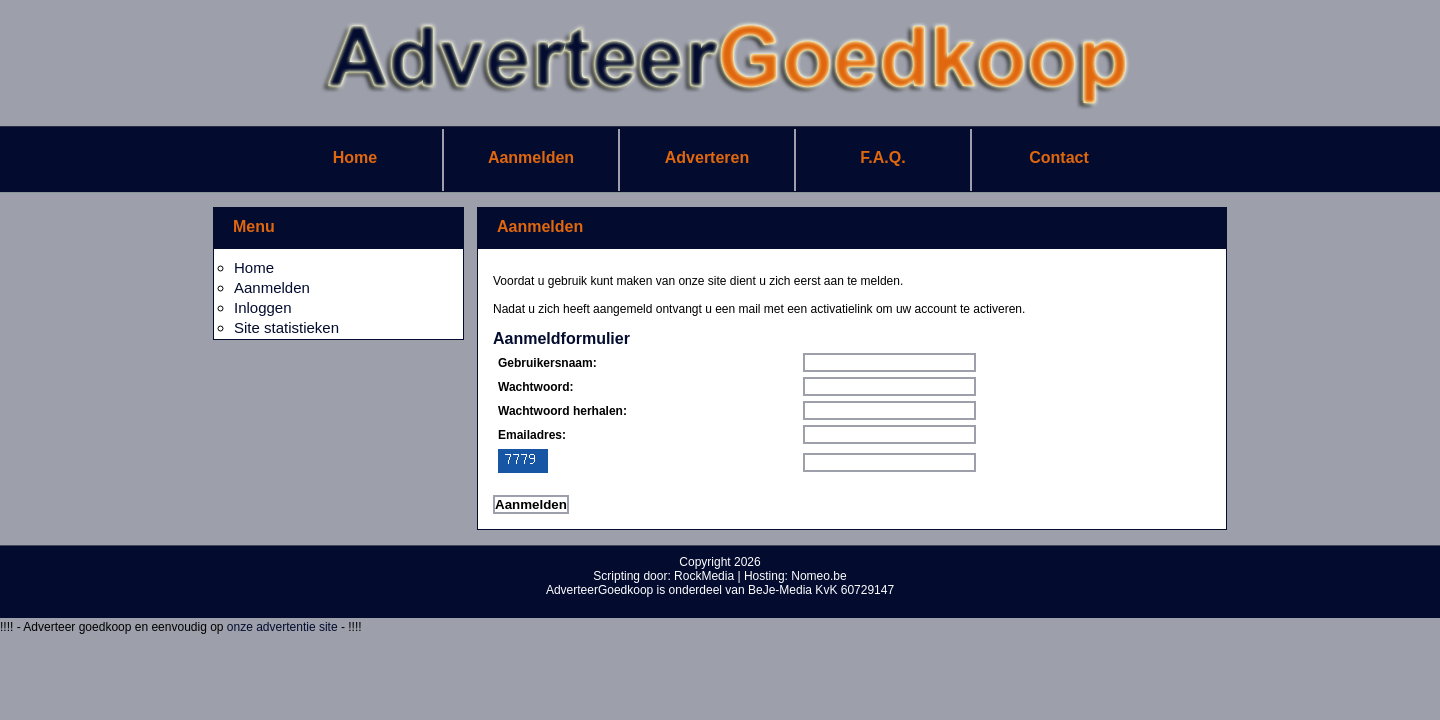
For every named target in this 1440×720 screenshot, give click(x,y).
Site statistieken (286, 327)
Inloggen (263, 307)
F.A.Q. (882, 157)
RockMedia (704, 576)
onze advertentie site (284, 627)
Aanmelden (531, 157)
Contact (1059, 157)
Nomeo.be (818, 576)
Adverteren (707, 157)
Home (355, 157)
